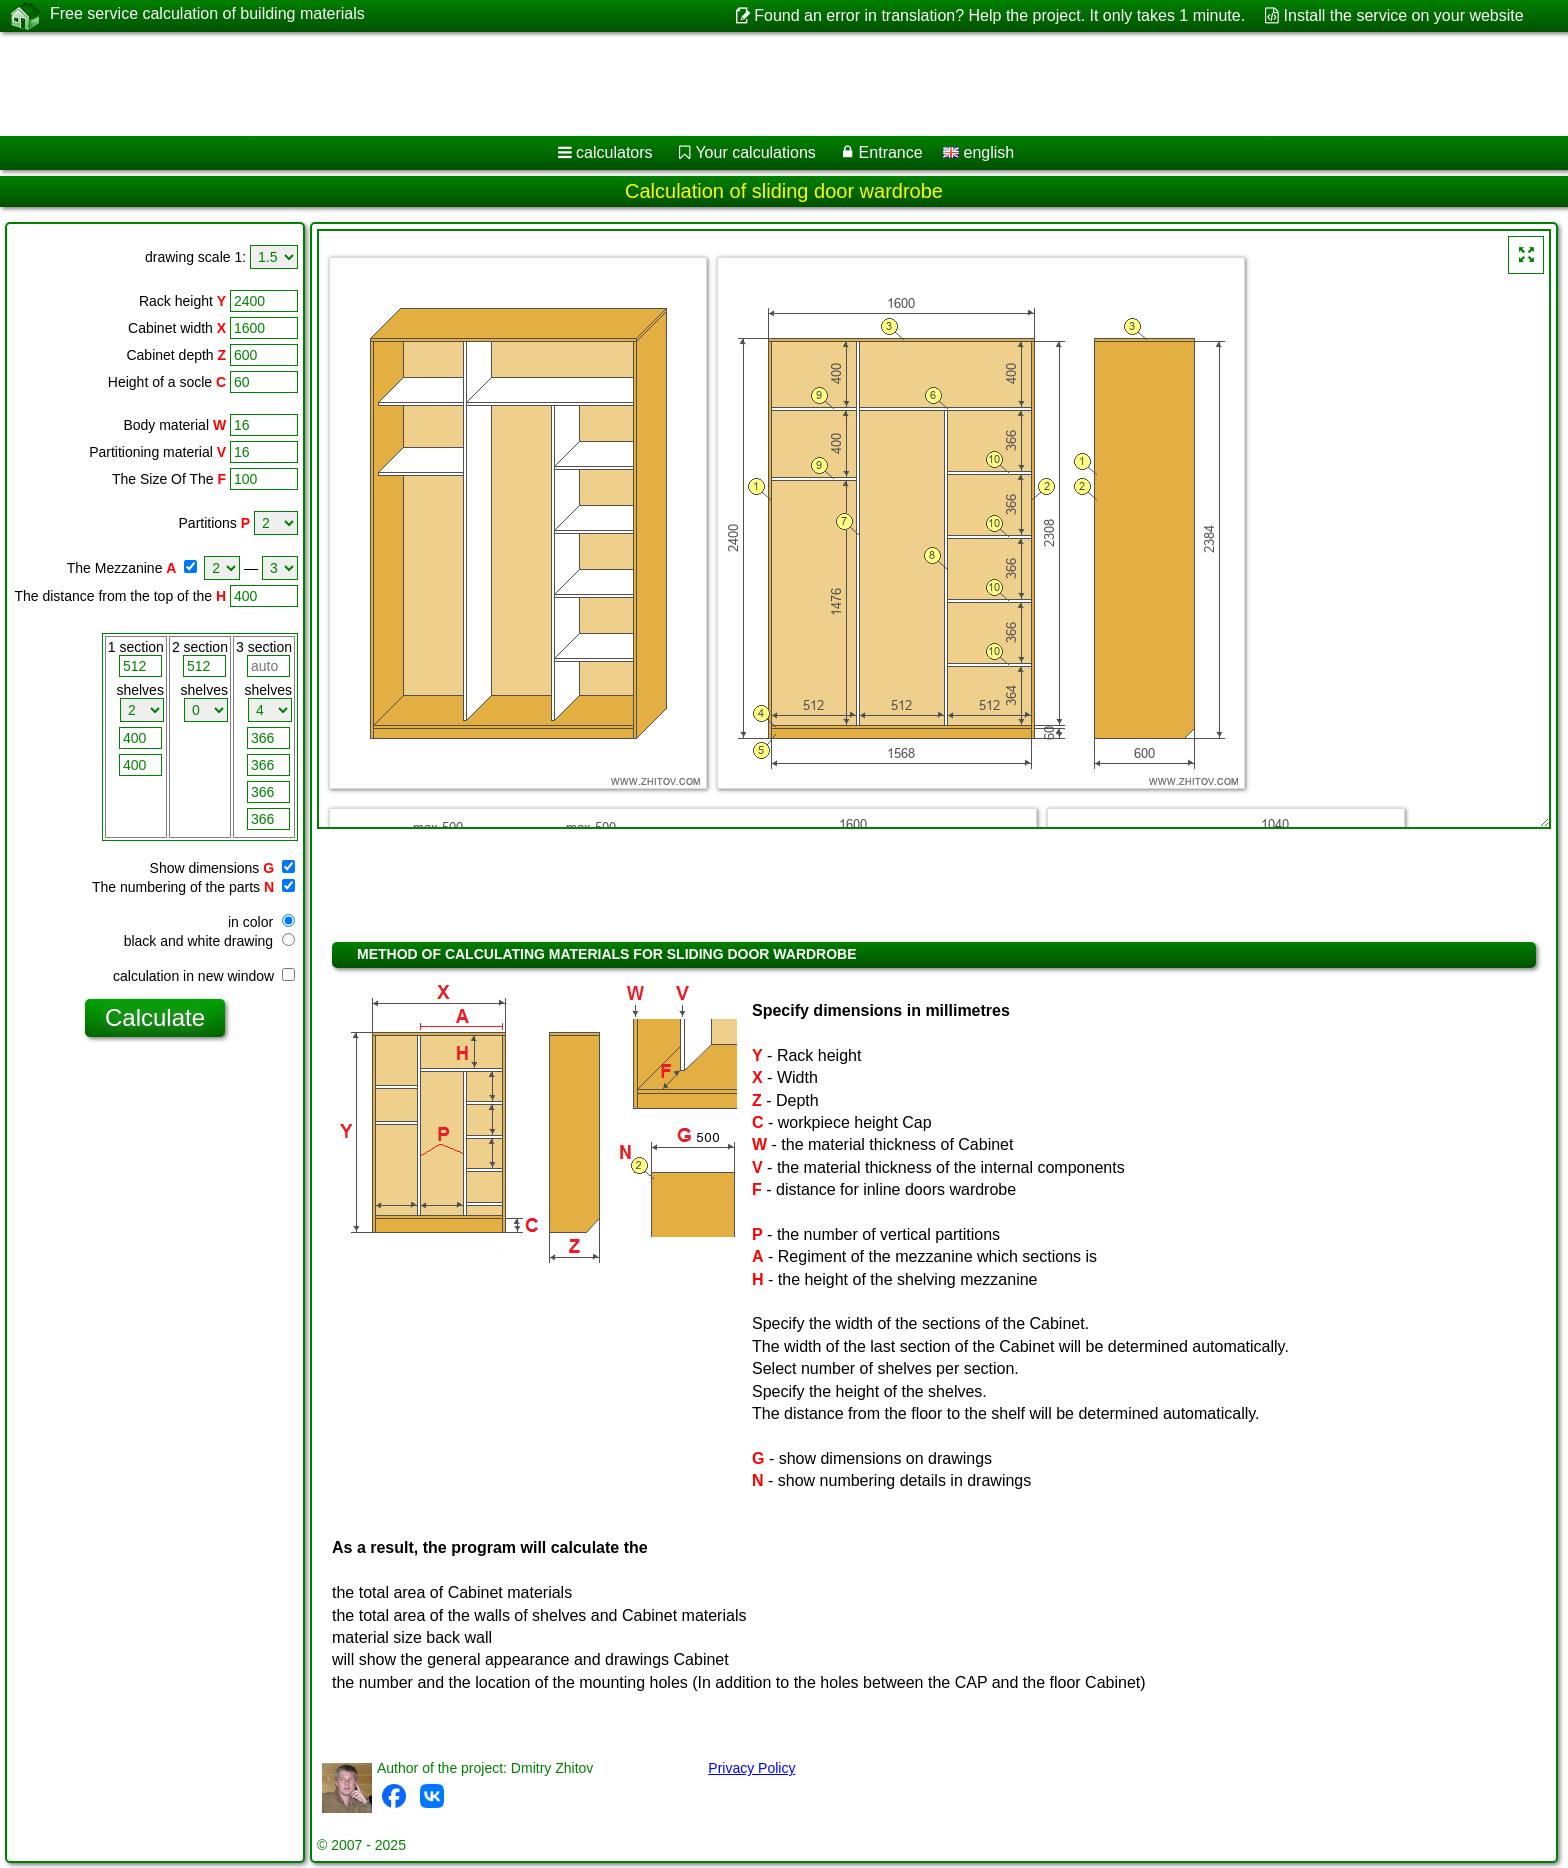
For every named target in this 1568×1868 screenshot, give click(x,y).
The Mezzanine (115, 568)
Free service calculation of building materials (207, 15)
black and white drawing (209, 941)
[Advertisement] (607, 84)
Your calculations (755, 152)
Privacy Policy (751, 1768)
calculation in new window (204, 976)
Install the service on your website (1404, 15)
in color (261, 922)
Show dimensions (205, 868)
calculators (614, 152)
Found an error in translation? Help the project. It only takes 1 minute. (999, 15)
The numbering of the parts (176, 887)
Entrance (891, 152)
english (978, 152)
